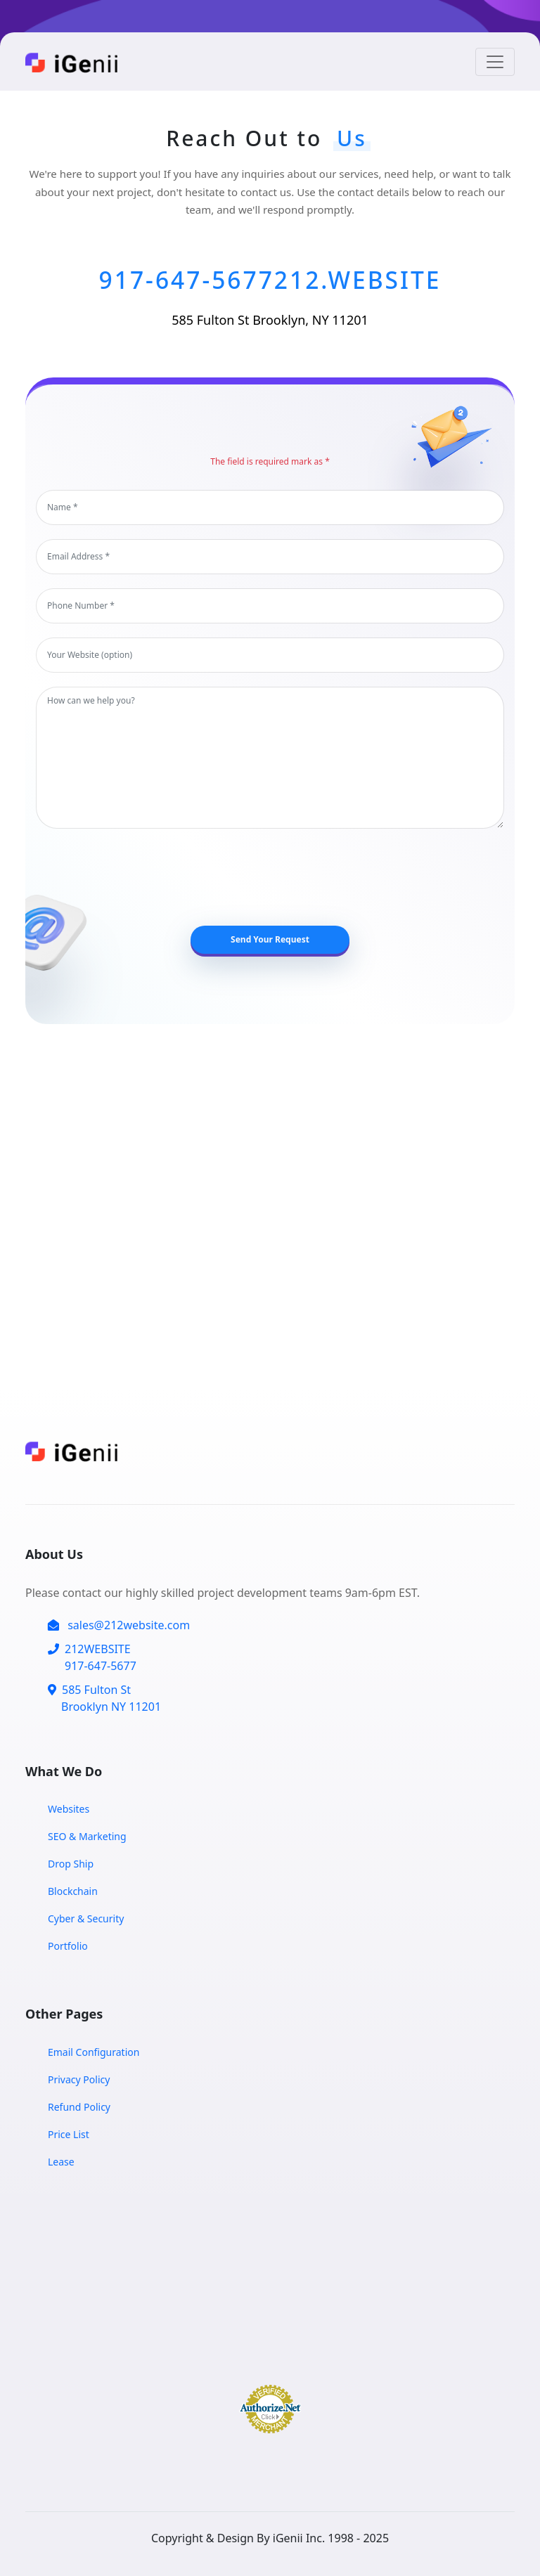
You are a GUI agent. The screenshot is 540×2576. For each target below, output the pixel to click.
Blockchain (73, 1891)
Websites (68, 1809)
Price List (68, 2134)
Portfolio (68, 1946)
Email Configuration (93, 2052)
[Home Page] (78, 61)
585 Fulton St (104, 1698)
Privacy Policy (79, 2079)
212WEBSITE (92, 1657)
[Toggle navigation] (495, 62)
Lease (61, 2161)
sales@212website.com (119, 1625)
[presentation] (278, 877)
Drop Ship (71, 1863)
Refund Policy (79, 2107)
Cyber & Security (86, 1918)
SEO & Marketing (87, 1836)
